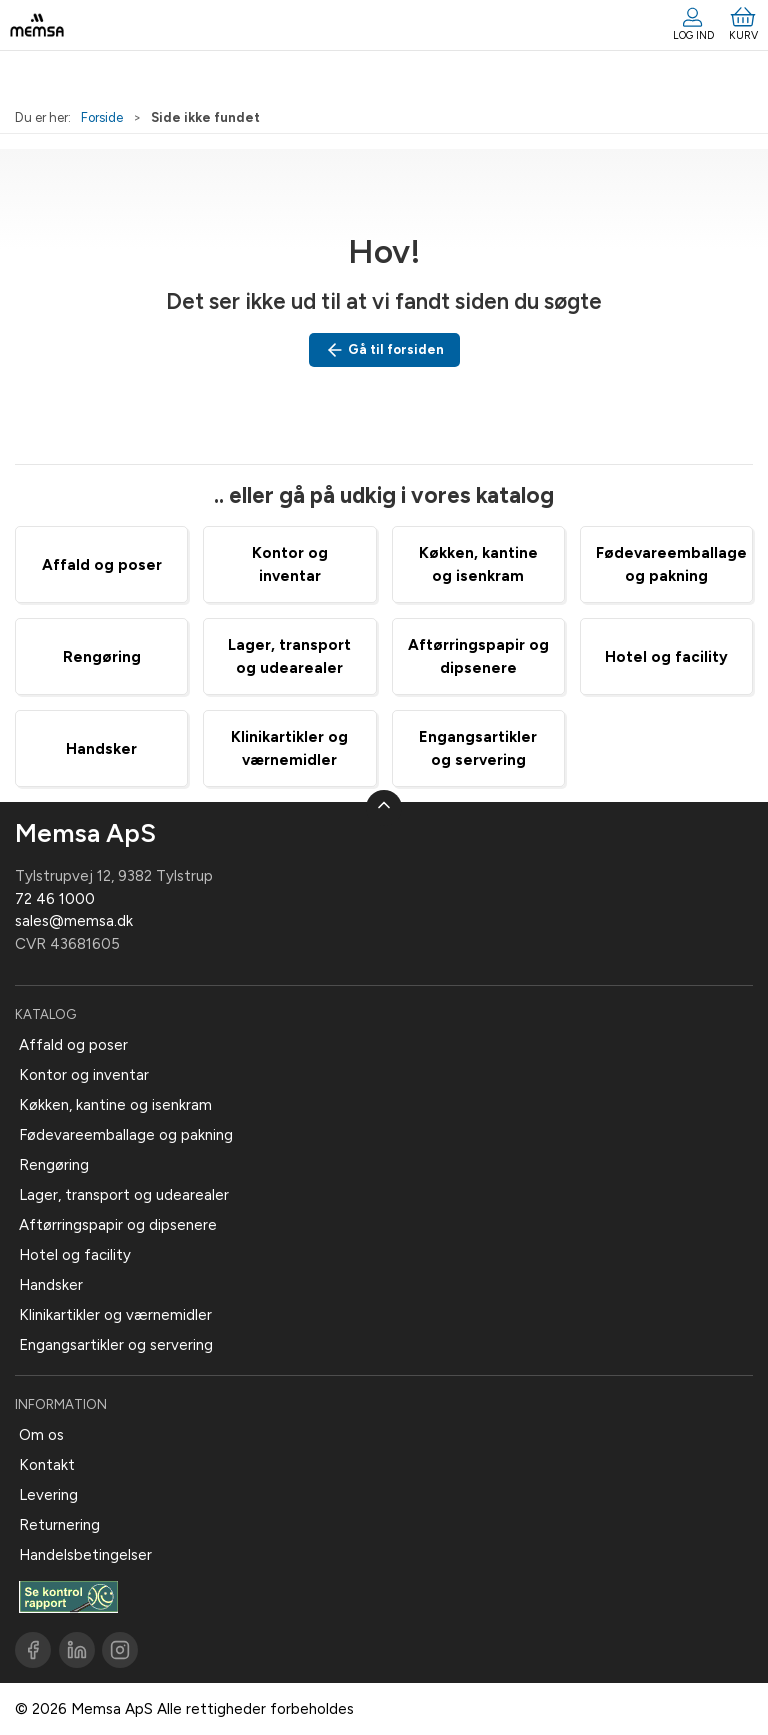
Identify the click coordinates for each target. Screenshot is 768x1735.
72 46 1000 (55, 899)
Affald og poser (102, 565)
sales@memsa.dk (74, 921)
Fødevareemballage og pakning (126, 1135)
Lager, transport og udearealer (124, 1195)
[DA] (37, 25)
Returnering (59, 1525)
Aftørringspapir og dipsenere (118, 1225)
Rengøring (102, 657)
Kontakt (47, 1465)
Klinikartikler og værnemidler (115, 1315)
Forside (102, 117)
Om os (41, 1435)
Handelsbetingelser (85, 1555)
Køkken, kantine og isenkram (115, 1105)
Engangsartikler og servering (116, 1345)
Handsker (101, 749)
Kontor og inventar (84, 1075)
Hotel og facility (666, 657)
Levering (48, 1495)
